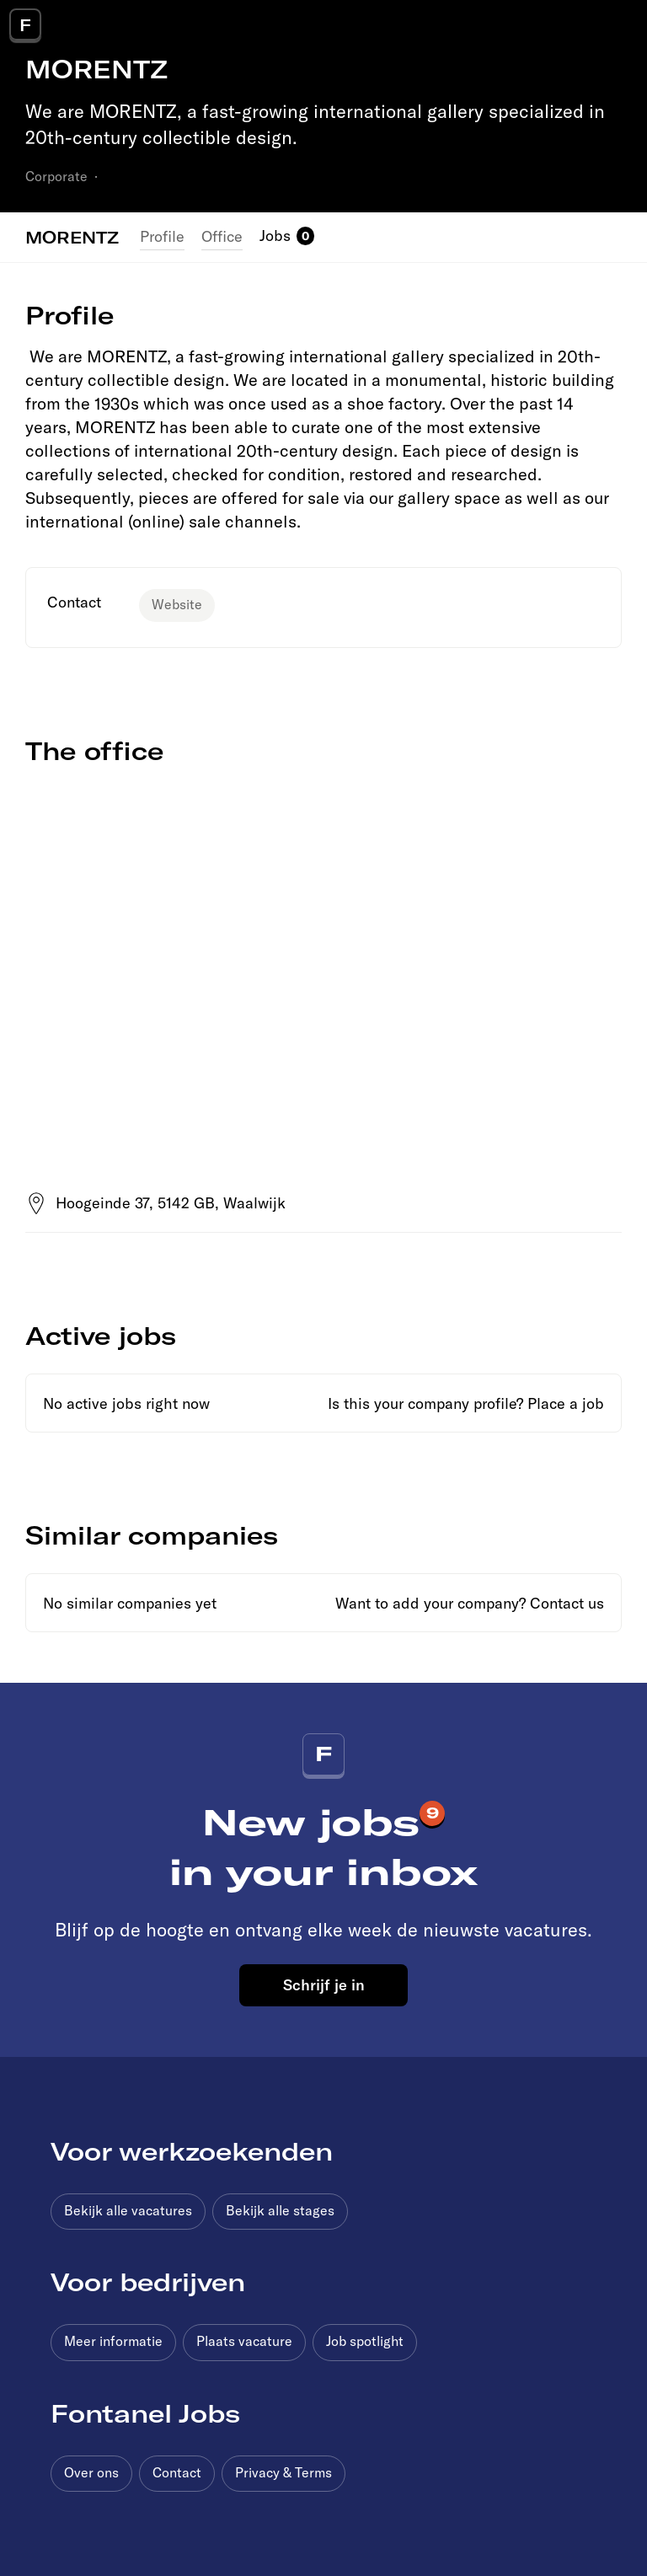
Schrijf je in (324, 1984)
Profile (162, 236)
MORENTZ (72, 237)
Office (222, 236)
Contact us (567, 1603)
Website (177, 604)
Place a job (565, 1403)
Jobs (275, 235)
